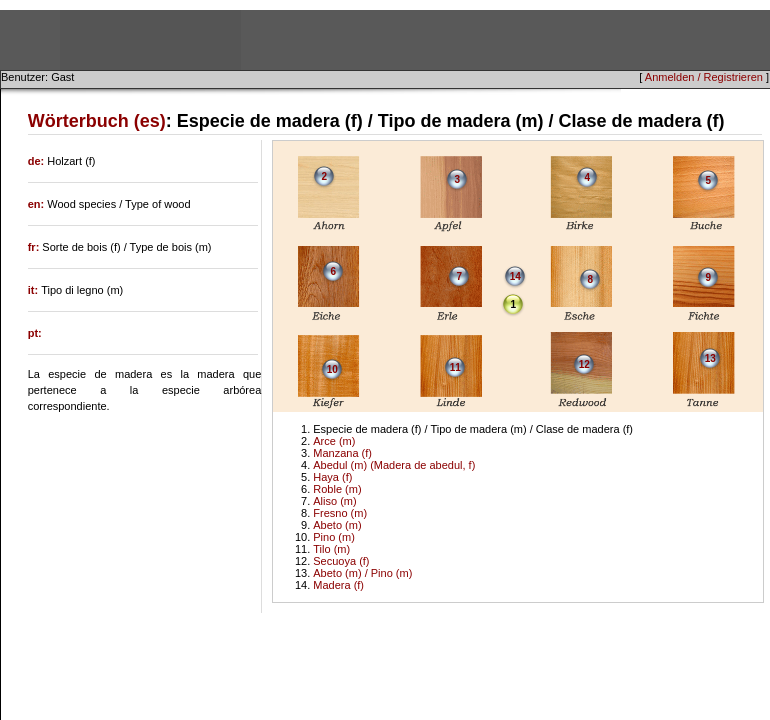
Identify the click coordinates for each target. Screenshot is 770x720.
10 (332, 369)
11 (455, 367)
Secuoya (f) (341, 561)
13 (710, 358)
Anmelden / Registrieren (704, 77)
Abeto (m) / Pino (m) (362, 573)
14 (515, 276)
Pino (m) (334, 537)
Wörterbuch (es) (97, 121)
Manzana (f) (342, 453)
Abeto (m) (337, 525)
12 (584, 364)
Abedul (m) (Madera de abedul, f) (394, 465)
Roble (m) (337, 489)
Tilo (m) (331, 549)
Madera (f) (338, 585)
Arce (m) (334, 441)
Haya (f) (332, 477)
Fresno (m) (340, 513)
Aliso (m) (334, 501)
